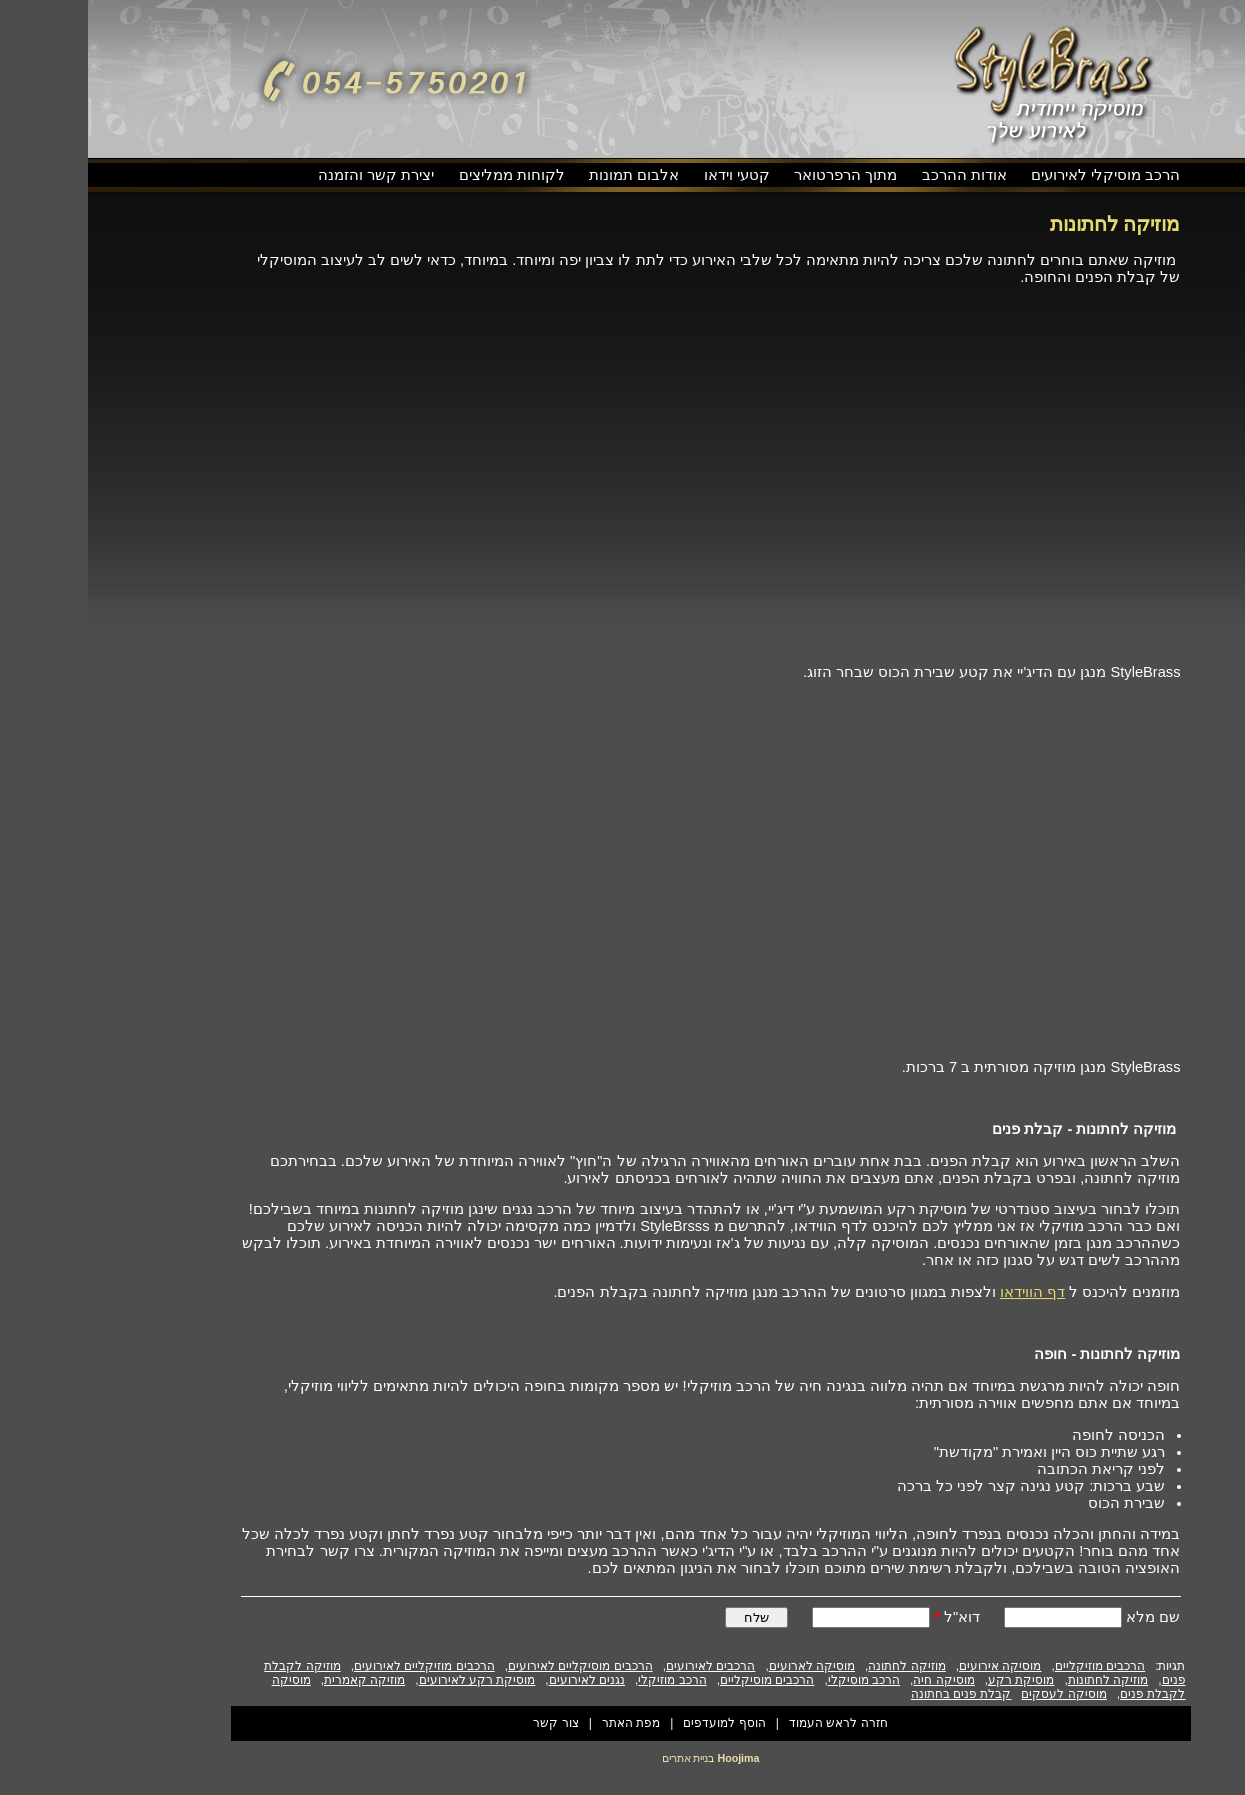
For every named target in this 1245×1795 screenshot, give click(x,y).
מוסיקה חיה (855, 1680)
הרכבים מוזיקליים (1012, 1666)
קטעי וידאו (649, 175)
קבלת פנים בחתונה (873, 1694)
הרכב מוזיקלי (584, 1680)
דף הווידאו (944, 1292)
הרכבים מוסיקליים (679, 1680)
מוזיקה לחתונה (818, 1666)
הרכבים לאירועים (622, 1666)
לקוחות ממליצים (424, 175)
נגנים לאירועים (499, 1680)
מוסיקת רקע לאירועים (389, 1680)
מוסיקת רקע (933, 1680)
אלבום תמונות (546, 175)
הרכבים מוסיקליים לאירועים (492, 1666)
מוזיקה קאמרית (276, 1680)
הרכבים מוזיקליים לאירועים (336, 1666)
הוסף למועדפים (636, 1723)
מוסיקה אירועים (912, 1666)
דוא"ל (869, 1617)
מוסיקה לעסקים (975, 1694)
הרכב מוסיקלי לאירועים (1017, 175)
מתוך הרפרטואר (757, 175)
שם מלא (1063, 1617)
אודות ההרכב (876, 175)
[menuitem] (1017, 175)
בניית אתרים (600, 1758)
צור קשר (467, 1723)
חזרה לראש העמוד (750, 1723)
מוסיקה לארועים (724, 1666)
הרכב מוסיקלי (776, 1680)
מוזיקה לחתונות (1020, 1680)
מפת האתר (543, 1723)
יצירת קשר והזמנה (288, 175)
